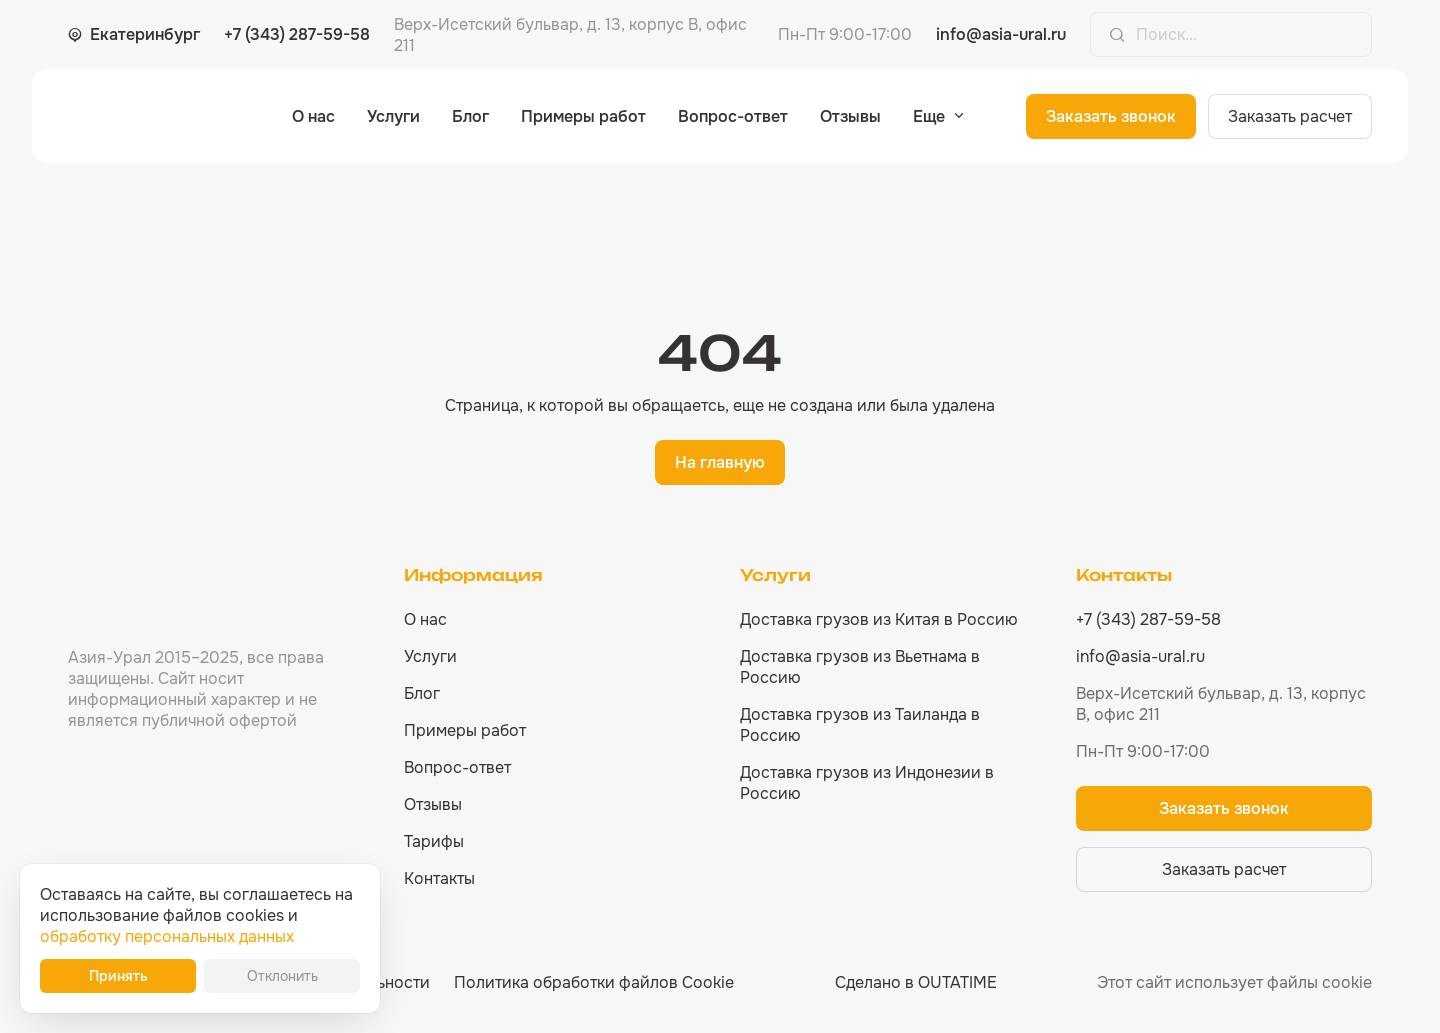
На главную (720, 462)
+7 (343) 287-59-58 (297, 34)
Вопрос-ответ (733, 116)
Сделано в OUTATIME (916, 982)
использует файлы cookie (1273, 982)
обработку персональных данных (167, 936)
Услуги (393, 116)
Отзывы (850, 116)
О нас (313, 116)
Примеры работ (583, 116)
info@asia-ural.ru (1001, 34)
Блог (470, 116)
